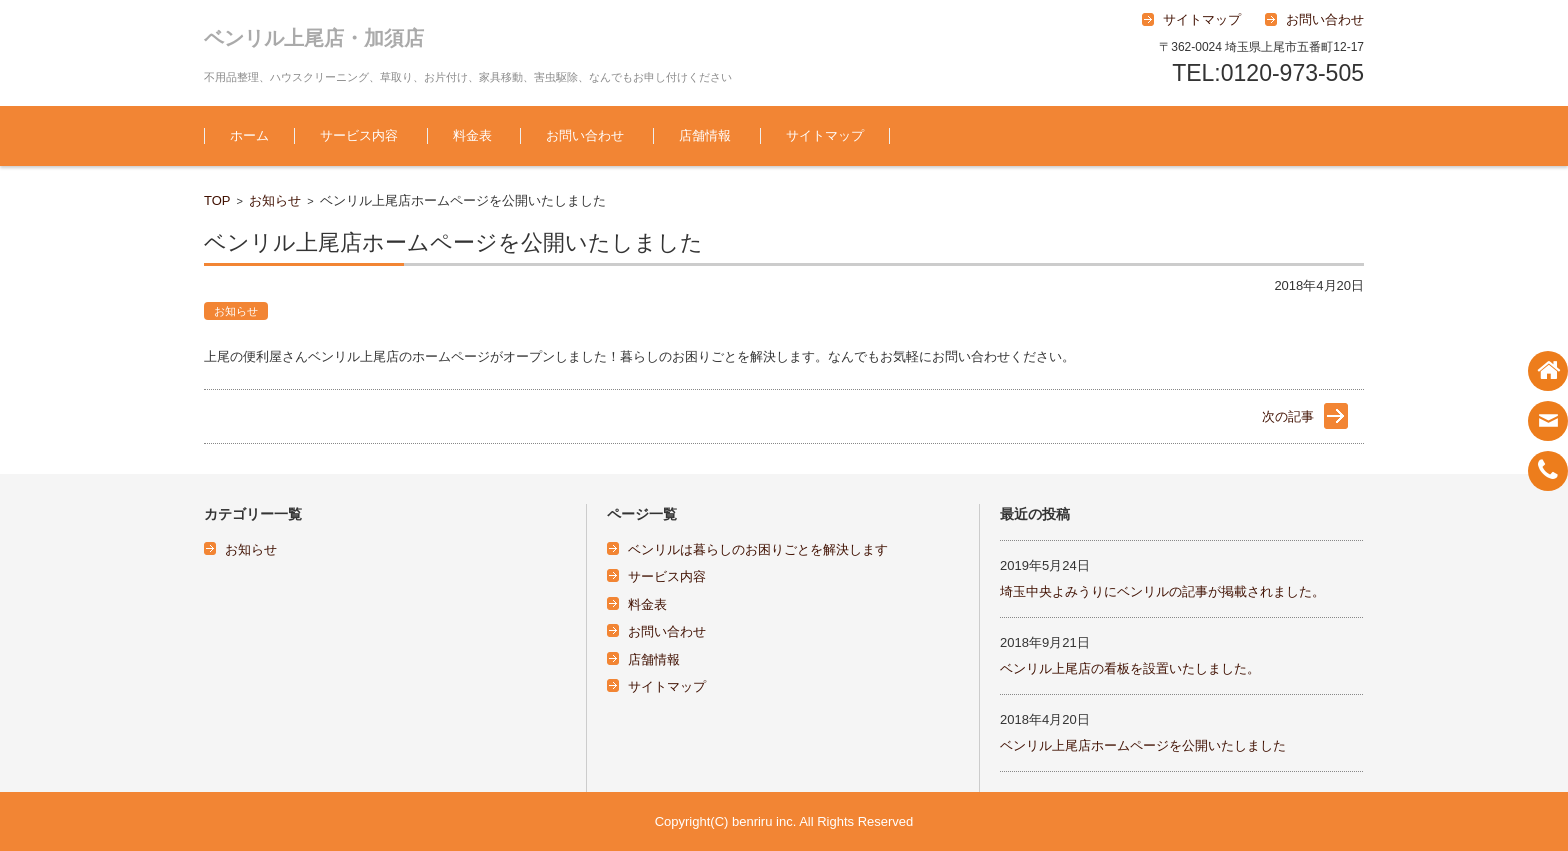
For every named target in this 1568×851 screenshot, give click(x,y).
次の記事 (1288, 416)
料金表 (472, 135)
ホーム (249, 135)
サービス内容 (359, 135)
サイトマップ (825, 135)
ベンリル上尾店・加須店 (314, 38)
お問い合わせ (585, 135)
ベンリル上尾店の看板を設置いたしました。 (1130, 668)
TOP (217, 200)
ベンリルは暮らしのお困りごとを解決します (758, 549)
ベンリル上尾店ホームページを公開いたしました (1143, 745)
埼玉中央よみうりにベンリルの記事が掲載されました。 (1162, 591)
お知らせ (275, 200)
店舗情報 (705, 135)
